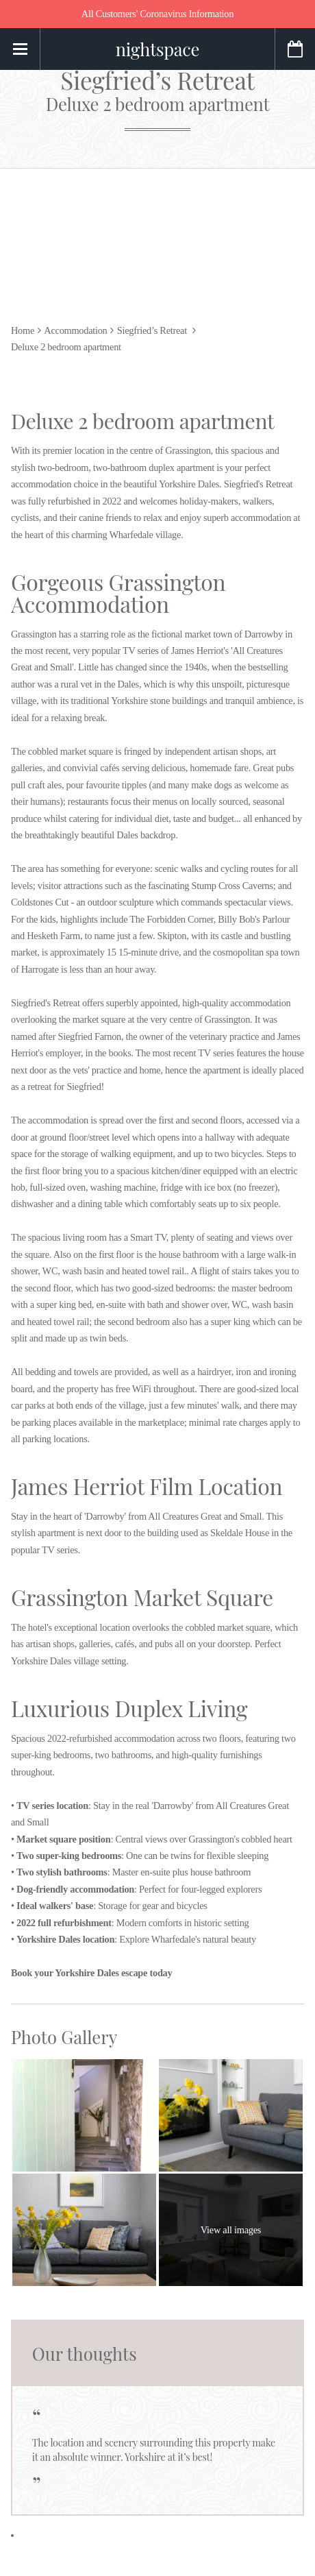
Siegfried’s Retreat (157, 90)
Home (22, 330)
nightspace (157, 48)
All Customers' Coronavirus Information (157, 13)
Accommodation (75, 330)
